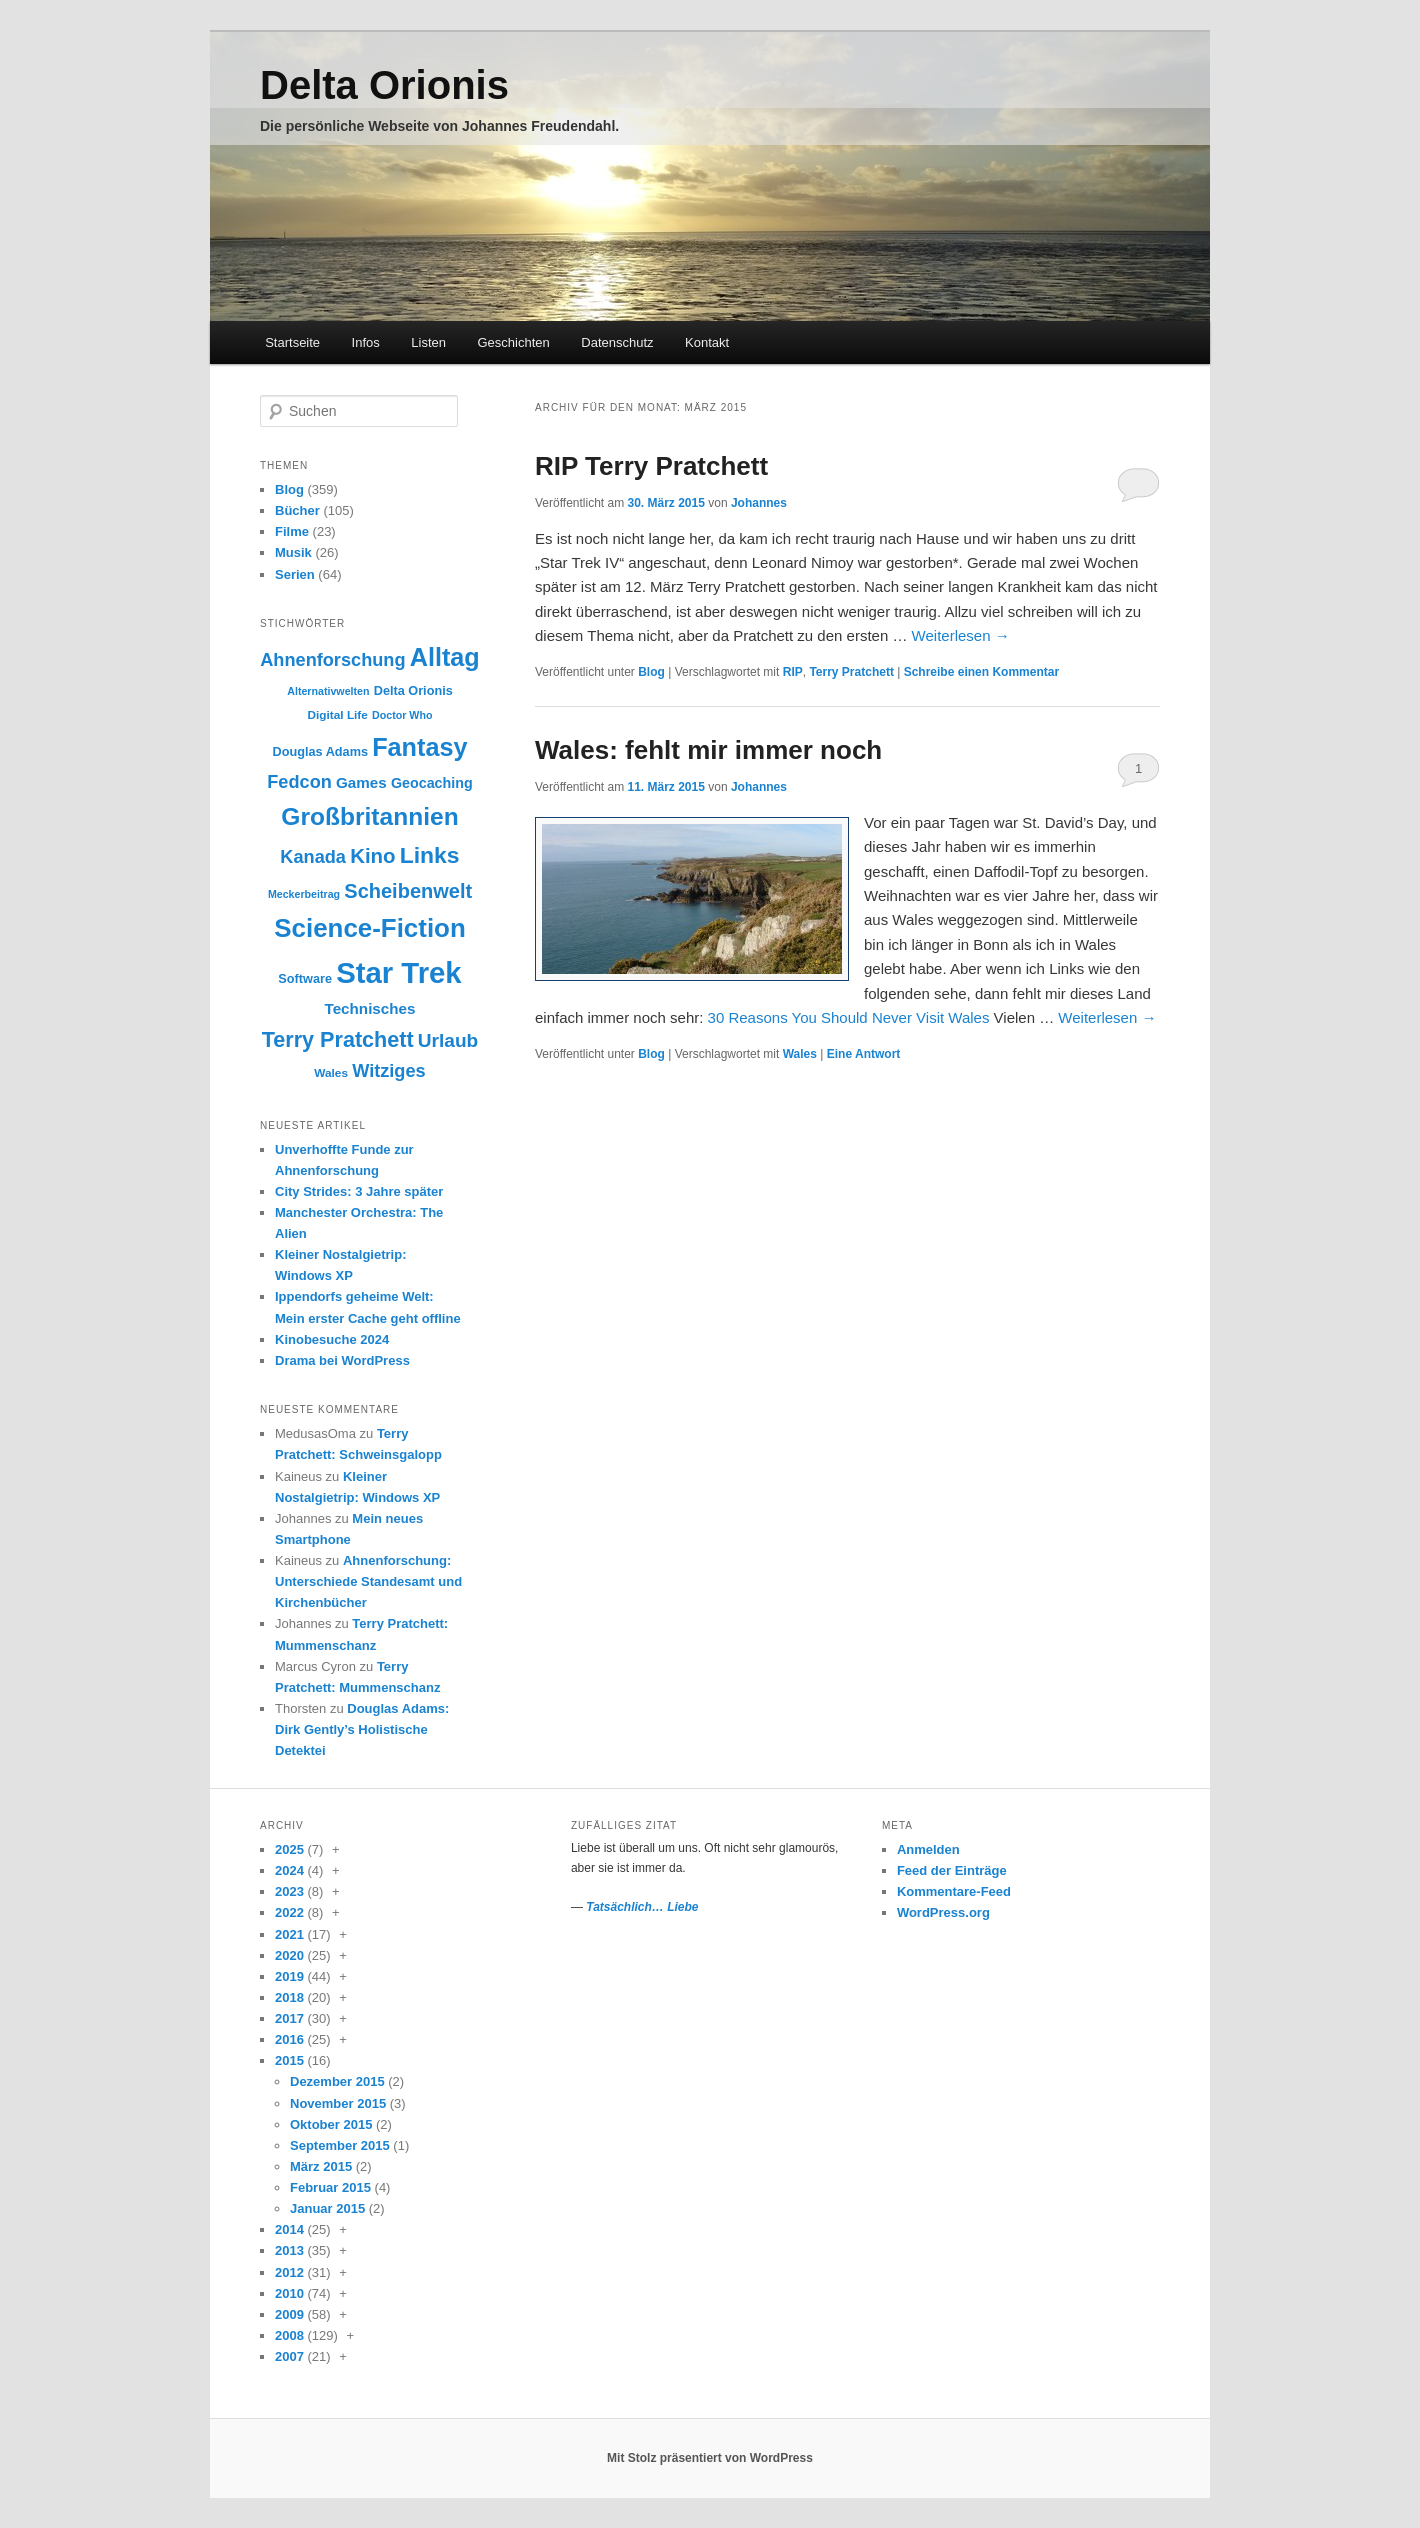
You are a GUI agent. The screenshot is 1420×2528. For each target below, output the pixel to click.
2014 (289, 2229)
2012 (289, 2272)
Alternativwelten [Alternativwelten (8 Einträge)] (328, 691)
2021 (289, 1934)
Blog (651, 672)
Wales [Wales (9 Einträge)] (331, 1073)
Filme (292, 531)
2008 (289, 2335)
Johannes (759, 503)
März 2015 (321, 2166)
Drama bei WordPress (342, 1360)
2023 (289, 1891)
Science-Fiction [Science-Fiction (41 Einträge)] (369, 928)
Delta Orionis (384, 85)
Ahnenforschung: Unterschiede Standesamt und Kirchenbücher (368, 1581)
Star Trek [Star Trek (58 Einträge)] (399, 972)
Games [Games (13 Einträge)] (361, 782)
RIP (793, 672)
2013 (289, 2250)
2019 (289, 1976)
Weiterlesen (961, 635)
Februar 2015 (330, 2187)
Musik (293, 552)
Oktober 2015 (331, 2124)
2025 (289, 1849)
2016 (289, 2039)
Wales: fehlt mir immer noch (708, 750)
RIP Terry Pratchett (651, 466)
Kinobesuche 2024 (332, 1339)
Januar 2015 (327, 2208)
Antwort (864, 1054)
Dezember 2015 (337, 2081)
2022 (289, 1912)
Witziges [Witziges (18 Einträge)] (388, 1071)
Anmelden (928, 1849)
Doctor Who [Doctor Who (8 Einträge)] (402, 715)
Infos (366, 342)
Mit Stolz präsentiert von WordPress (710, 2458)
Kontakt (707, 342)
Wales (800, 1054)
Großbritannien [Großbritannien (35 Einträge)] (369, 816)
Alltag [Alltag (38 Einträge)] (445, 657)
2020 (289, 1955)
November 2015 (338, 2103)
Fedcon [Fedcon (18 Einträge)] (299, 782)
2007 (289, 2356)
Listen (428, 342)
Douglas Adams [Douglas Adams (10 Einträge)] (320, 751)
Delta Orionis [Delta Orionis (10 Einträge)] (413, 690)
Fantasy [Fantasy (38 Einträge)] (419, 747)
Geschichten (514, 342)
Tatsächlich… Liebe (642, 1907)
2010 (289, 2293)
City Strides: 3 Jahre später (359, 1191)
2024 (289, 1870)
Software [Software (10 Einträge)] (305, 978)
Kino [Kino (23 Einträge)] (372, 855)
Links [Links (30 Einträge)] (430, 855)
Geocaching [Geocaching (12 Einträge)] (432, 783)
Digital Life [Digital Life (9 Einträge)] (338, 715)
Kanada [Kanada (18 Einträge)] (313, 857)
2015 (289, 2060)
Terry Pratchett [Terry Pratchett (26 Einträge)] (338, 1039)
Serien (295, 574)
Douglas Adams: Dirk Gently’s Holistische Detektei (362, 1729)
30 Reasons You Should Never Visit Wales (849, 1017)
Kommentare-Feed (954, 1891)
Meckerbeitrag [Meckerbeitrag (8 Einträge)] (304, 894)
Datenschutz (617, 342)
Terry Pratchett (851, 672)
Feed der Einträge (952, 1870)
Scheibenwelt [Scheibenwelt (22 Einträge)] (408, 891)
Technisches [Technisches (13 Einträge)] (370, 1008)
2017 (289, 2018)
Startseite (292, 342)
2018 (289, 1997)
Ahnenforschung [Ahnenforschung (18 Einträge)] (332, 660)
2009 (289, 2314)
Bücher (297, 510)
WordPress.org (943, 1912)
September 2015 (340, 2145)
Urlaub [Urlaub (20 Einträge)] (448, 1040)
